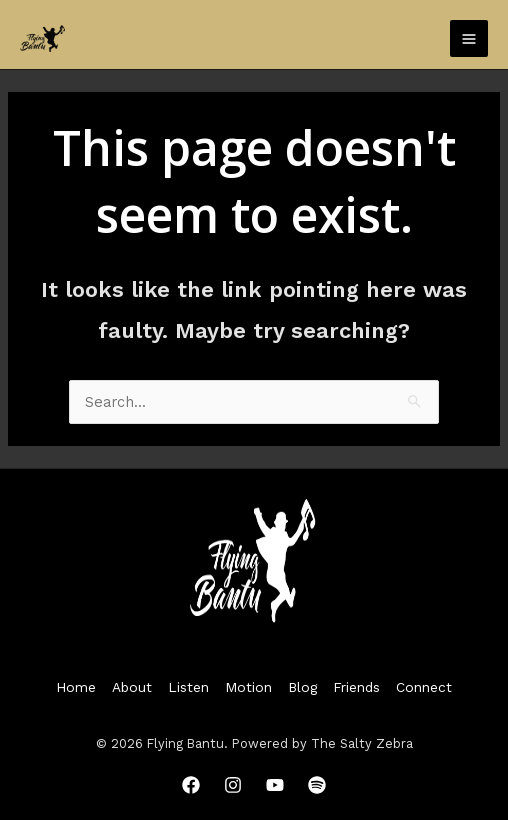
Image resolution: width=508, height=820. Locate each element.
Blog (302, 687)
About (132, 687)
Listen (188, 687)
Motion (248, 687)
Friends (356, 687)
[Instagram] (233, 785)
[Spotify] (317, 785)
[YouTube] (275, 785)
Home (76, 687)
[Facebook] (191, 785)
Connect (424, 687)
